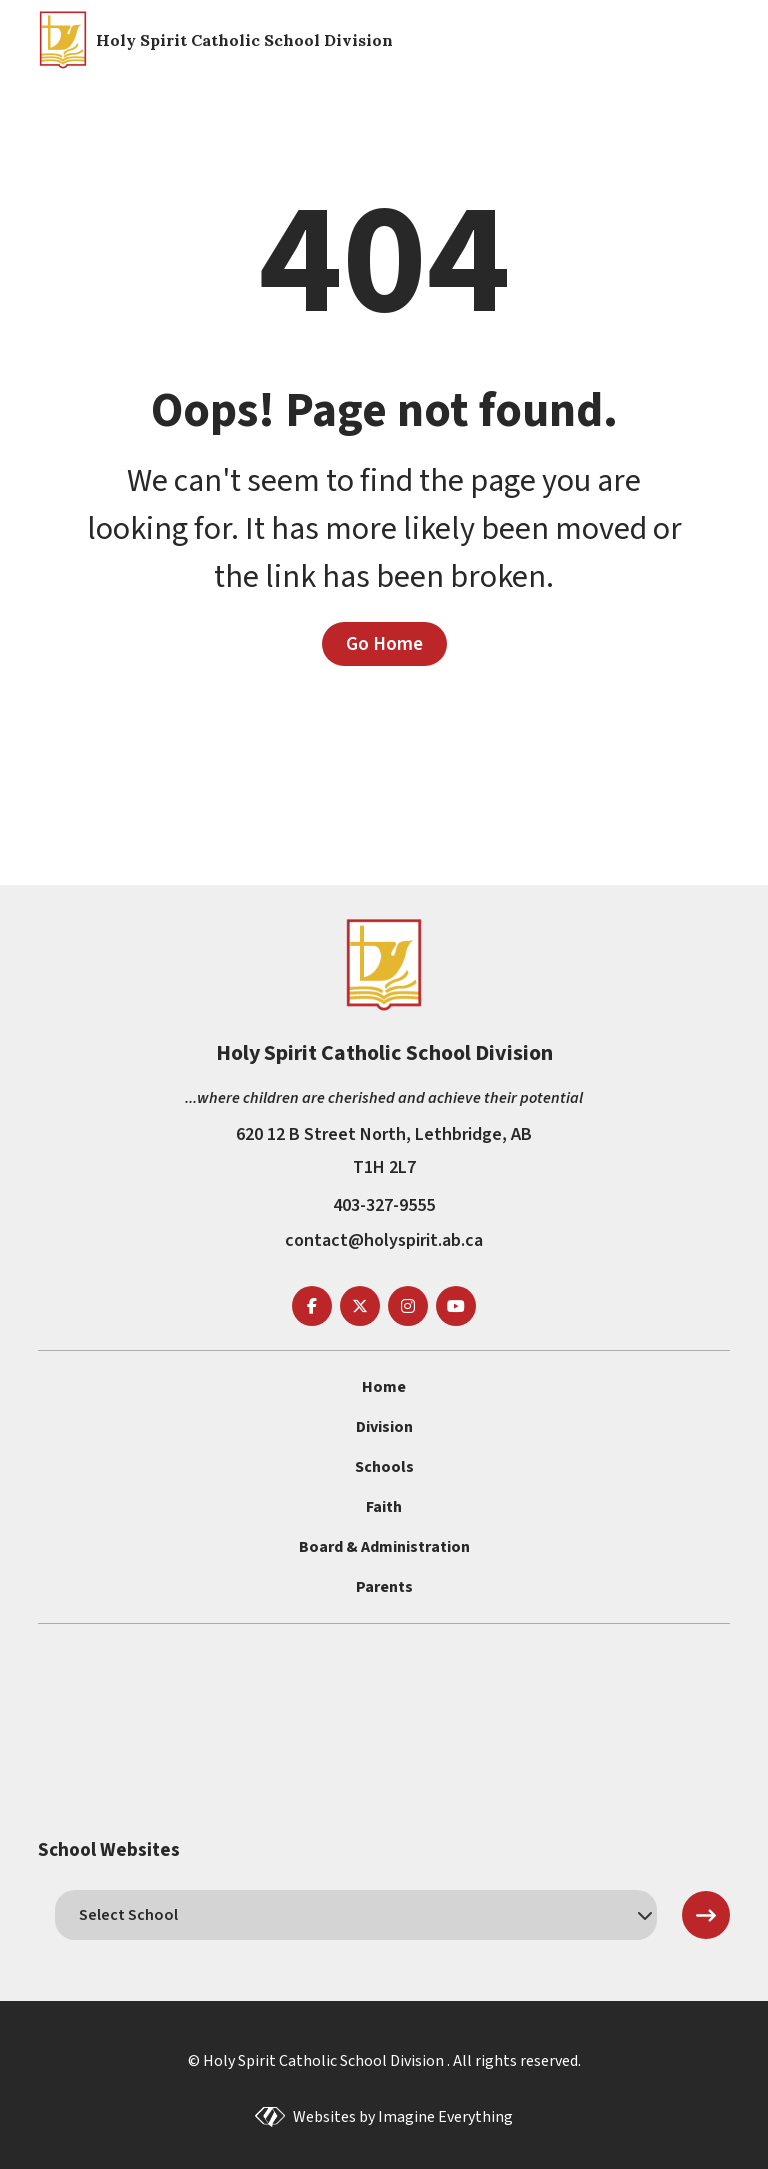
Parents (384, 1587)
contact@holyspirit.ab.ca (384, 1240)
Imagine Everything (445, 2117)
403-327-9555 (384, 1205)
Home (384, 1387)
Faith (384, 1507)
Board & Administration (384, 1547)
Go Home (384, 644)
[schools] (355, 1915)
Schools (384, 1467)
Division (384, 1427)
